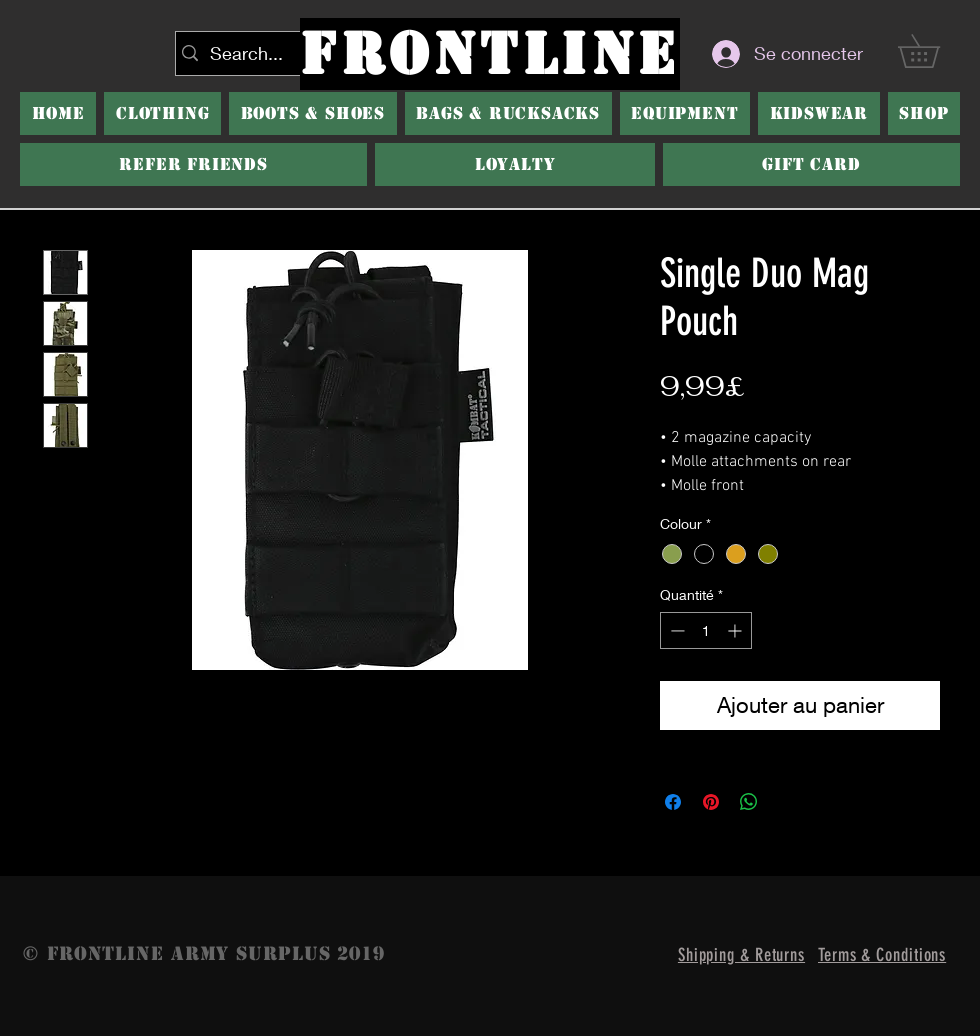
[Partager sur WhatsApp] (749, 802)
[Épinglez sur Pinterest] (711, 802)
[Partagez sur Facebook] (673, 802)
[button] (313, 113)
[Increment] (736, 630)
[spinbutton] (706, 630)
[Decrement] (675, 630)
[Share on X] (787, 802)
